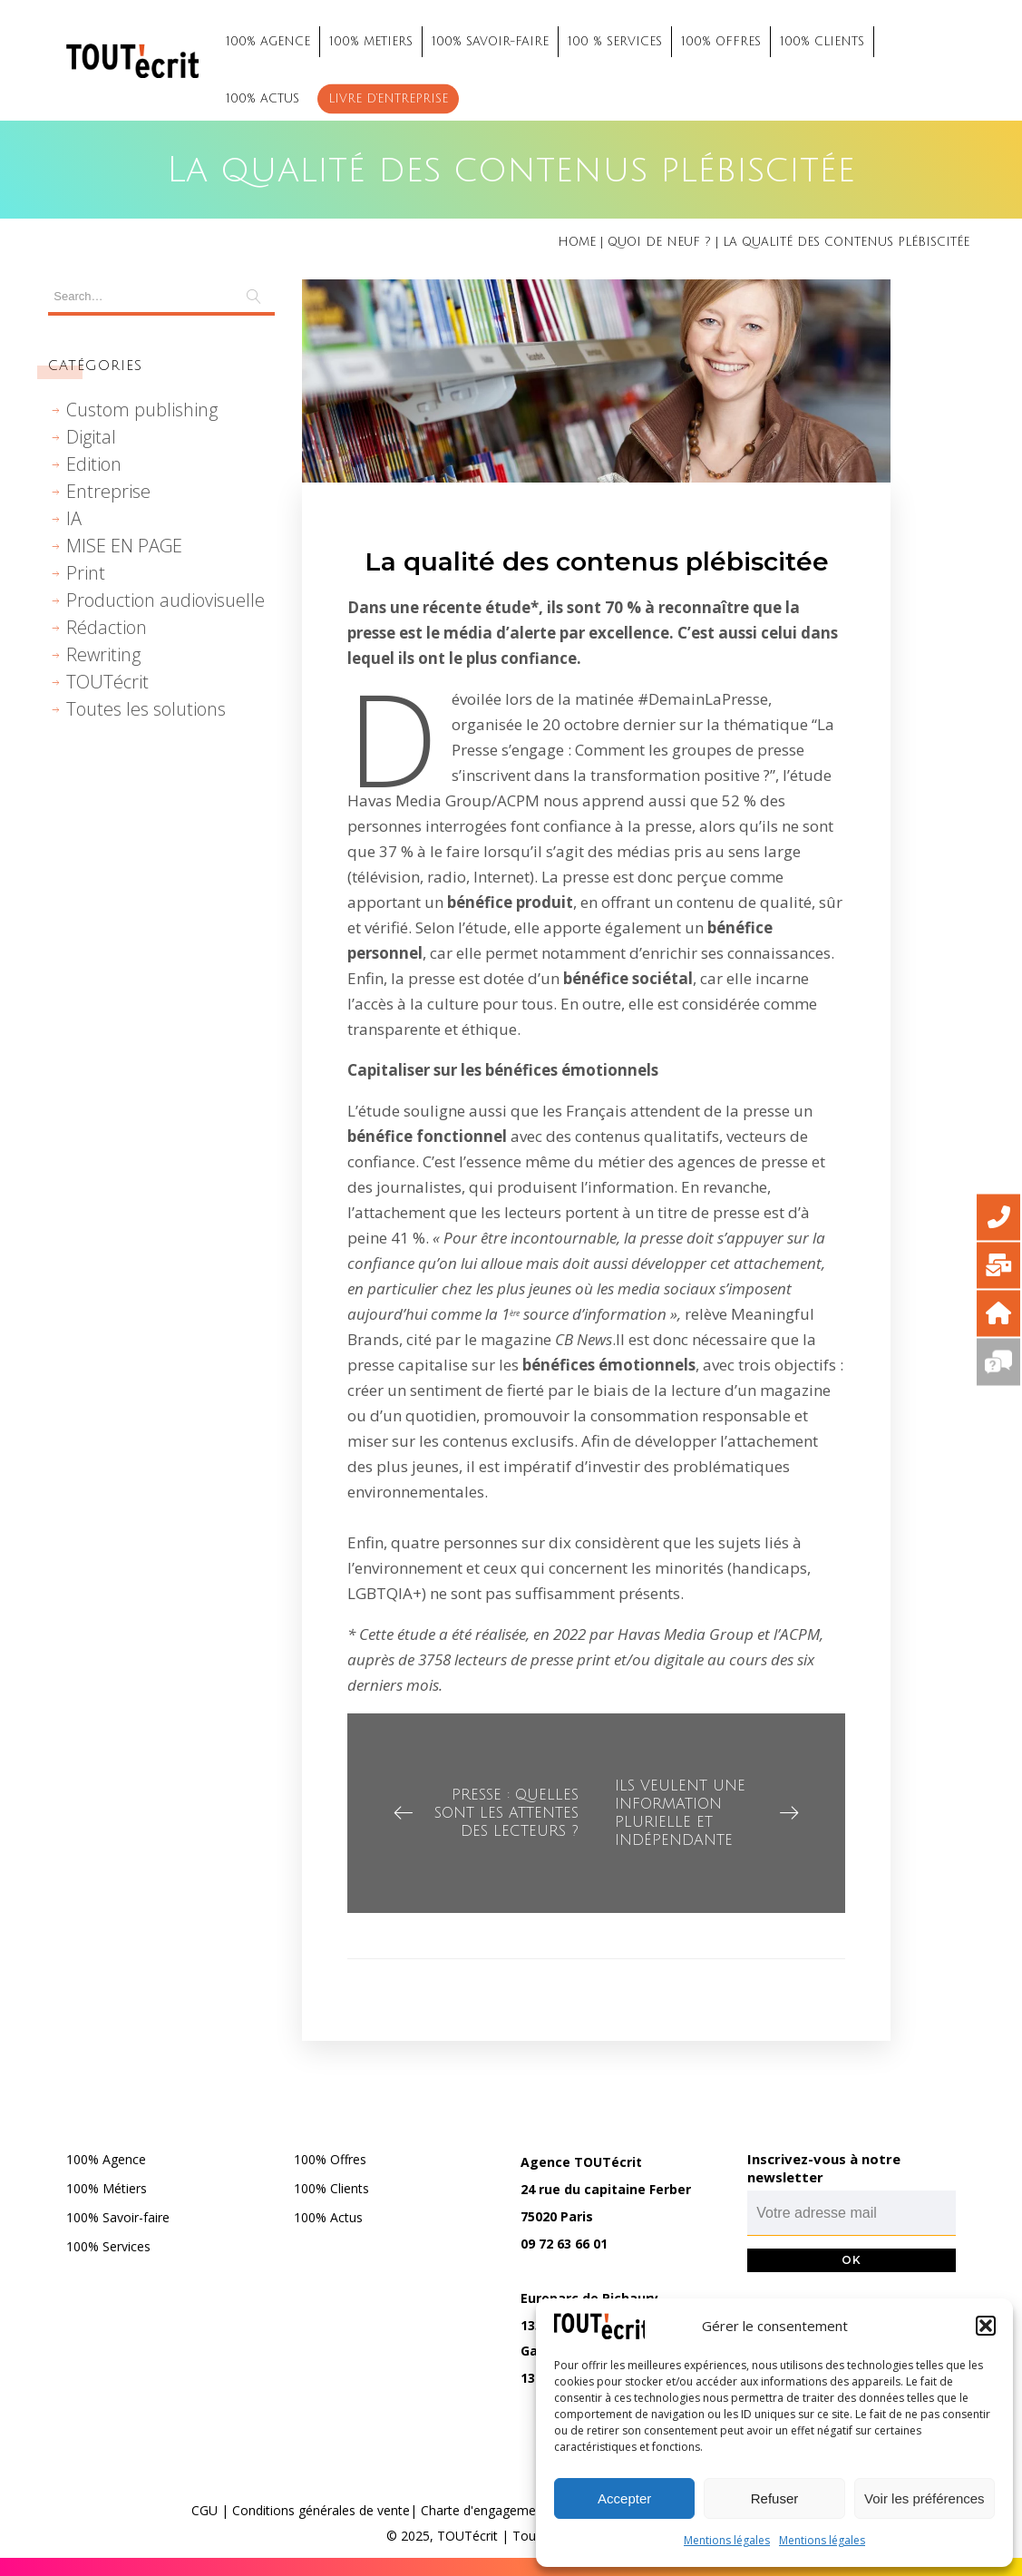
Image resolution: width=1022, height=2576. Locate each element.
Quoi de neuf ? (659, 242)
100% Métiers (106, 2188)
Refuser (775, 2498)
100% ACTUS (262, 99)
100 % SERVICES (615, 41)
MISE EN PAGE (124, 545)
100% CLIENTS (822, 41)
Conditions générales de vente (321, 2510)
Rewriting (103, 654)
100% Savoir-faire (118, 2217)
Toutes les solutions (146, 709)
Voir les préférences (924, 2498)
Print (85, 573)
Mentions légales (727, 2540)
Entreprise (108, 491)
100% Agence (106, 2159)
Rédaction (106, 627)
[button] (986, 2326)
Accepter (624, 2498)
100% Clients (331, 2188)
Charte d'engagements (487, 2510)
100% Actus (328, 2217)
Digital (91, 436)
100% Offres (330, 2159)
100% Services (108, 2246)
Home (577, 242)
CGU (204, 2510)
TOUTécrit (107, 681)
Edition (94, 464)
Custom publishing (142, 409)
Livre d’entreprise (388, 99)
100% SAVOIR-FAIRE (490, 41)
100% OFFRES (721, 41)
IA (74, 518)
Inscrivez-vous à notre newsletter (823, 2168)
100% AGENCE (268, 41)
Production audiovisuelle (165, 600)
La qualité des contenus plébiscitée (597, 561)
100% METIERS (371, 41)
